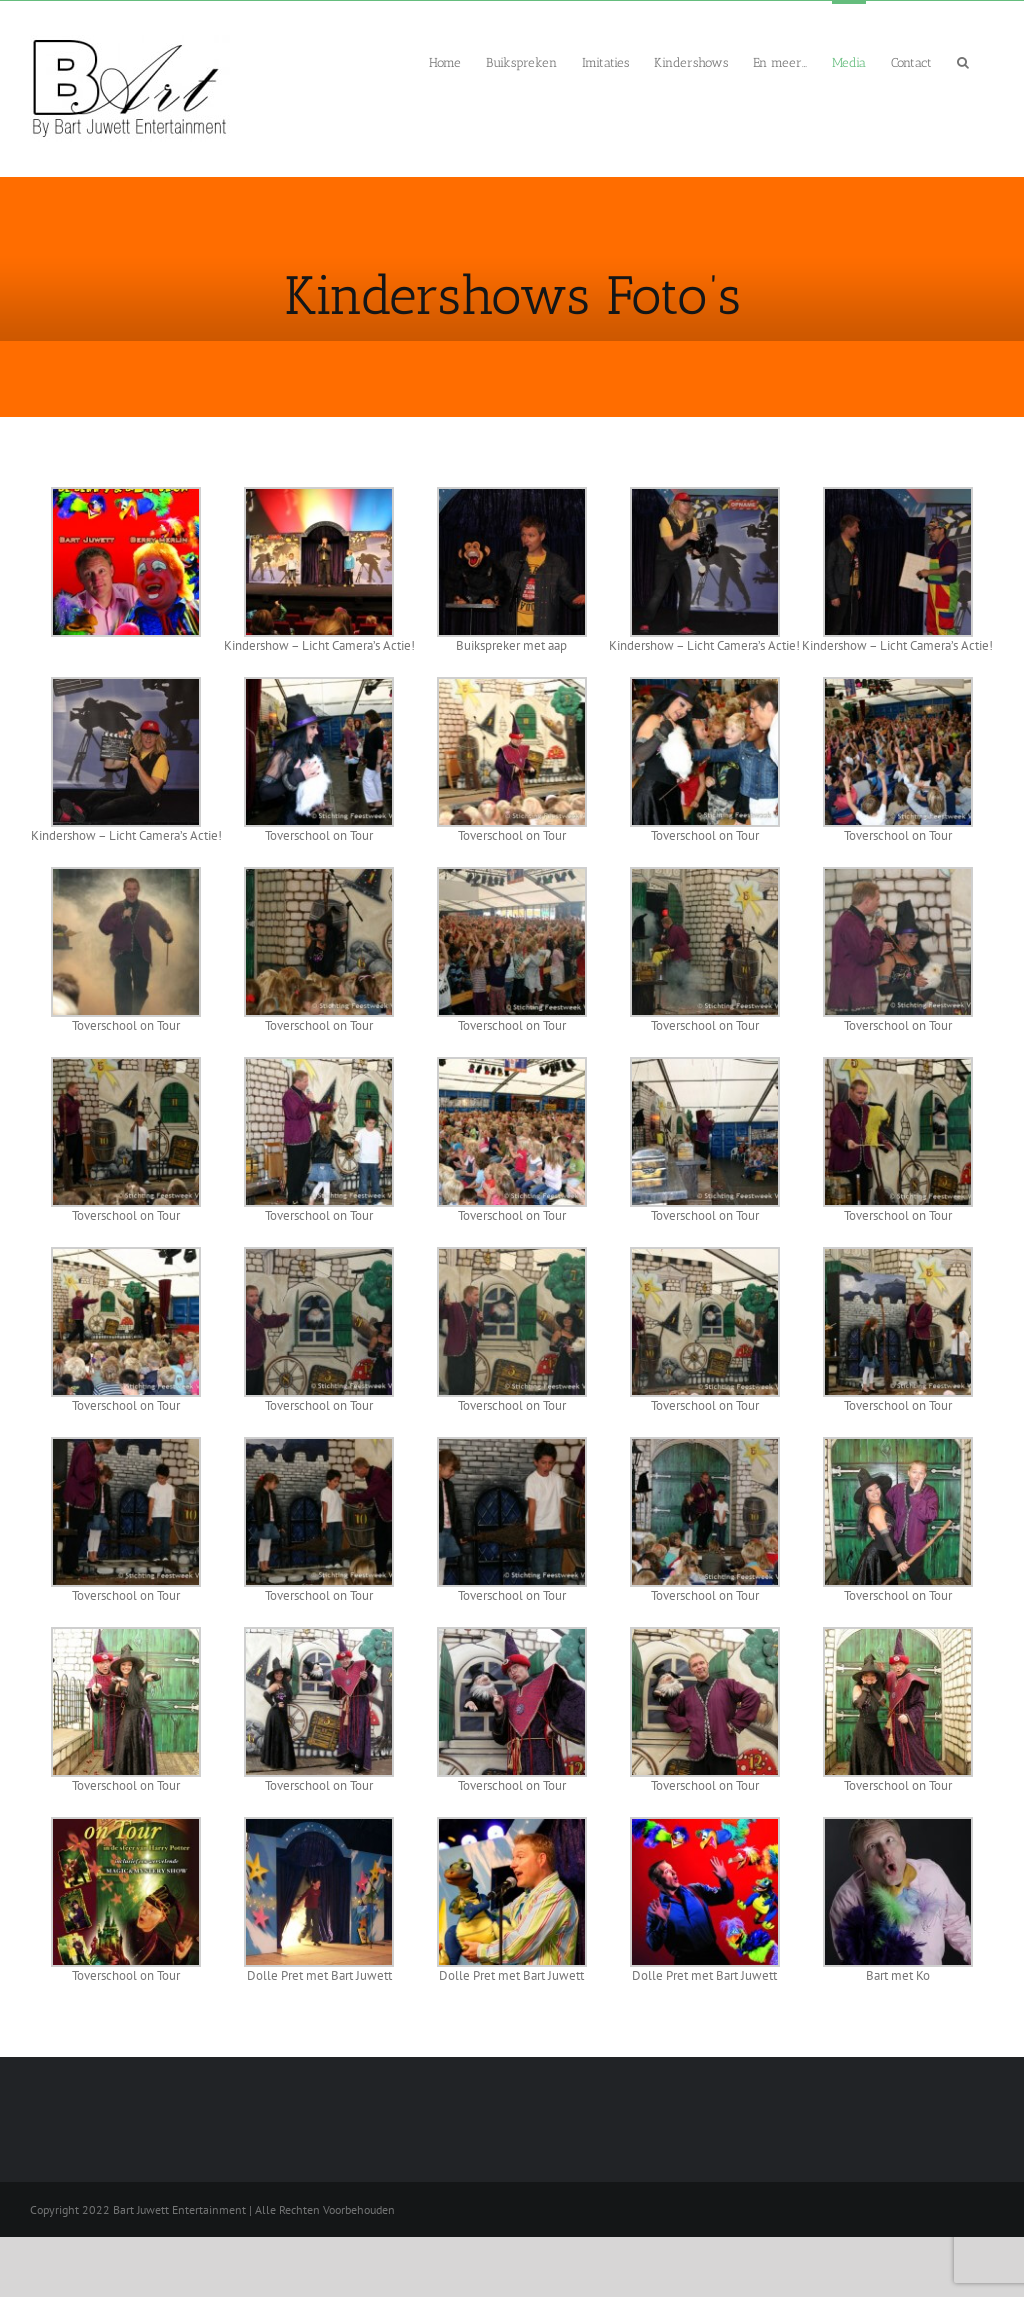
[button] (963, 61)
